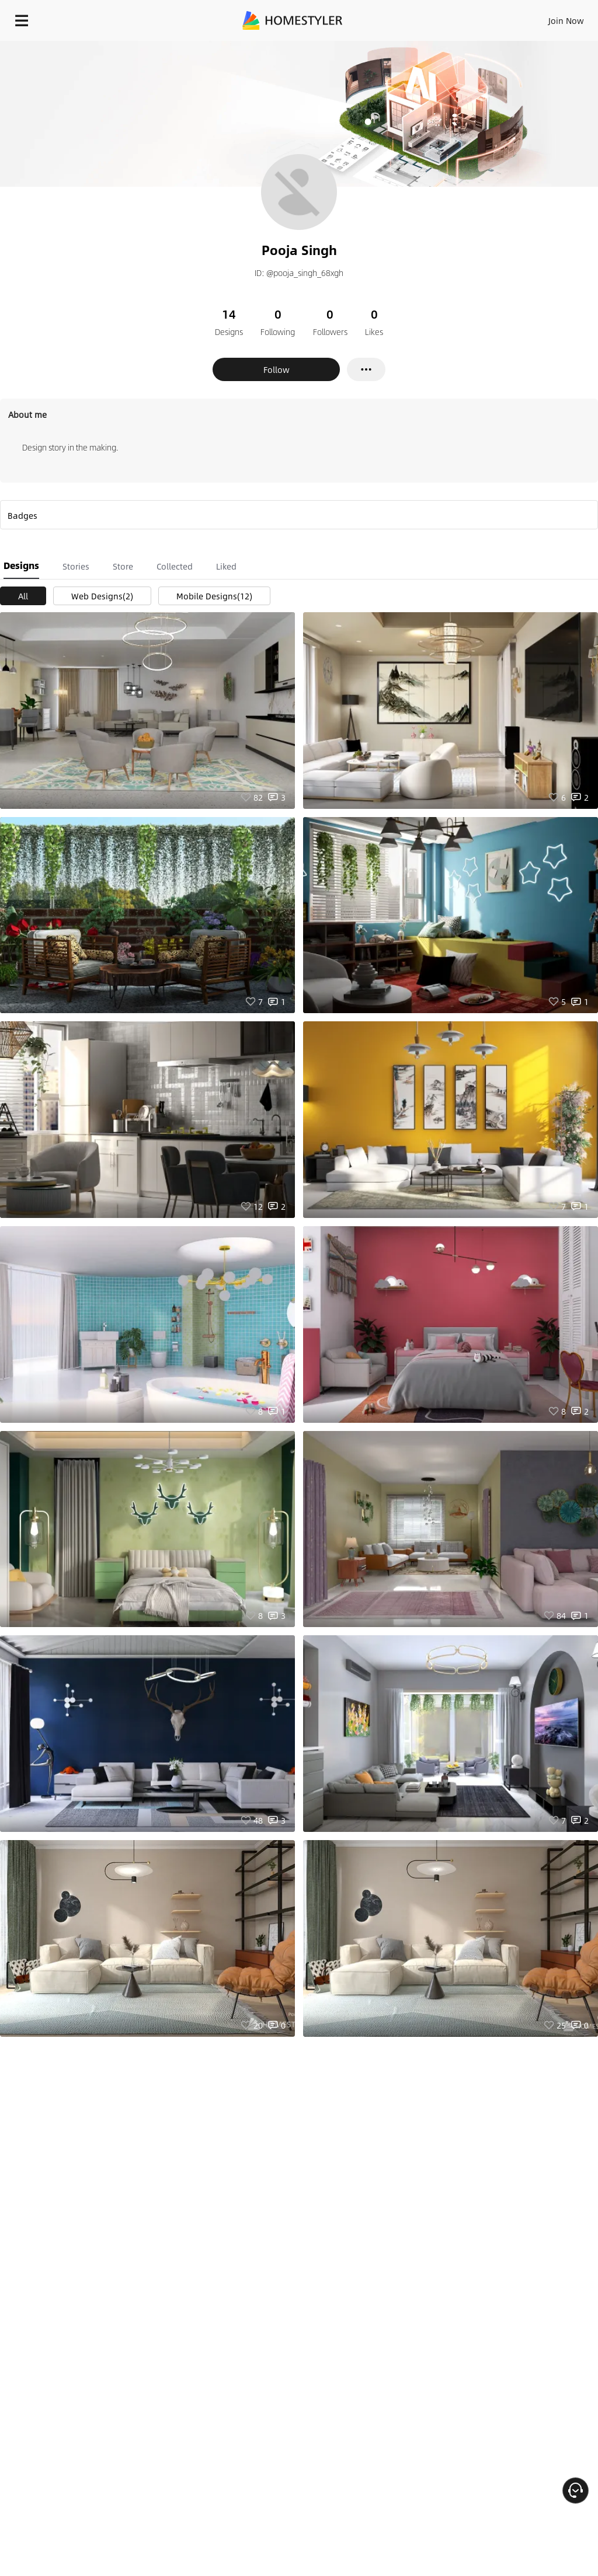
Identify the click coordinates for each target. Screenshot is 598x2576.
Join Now (566, 20)
